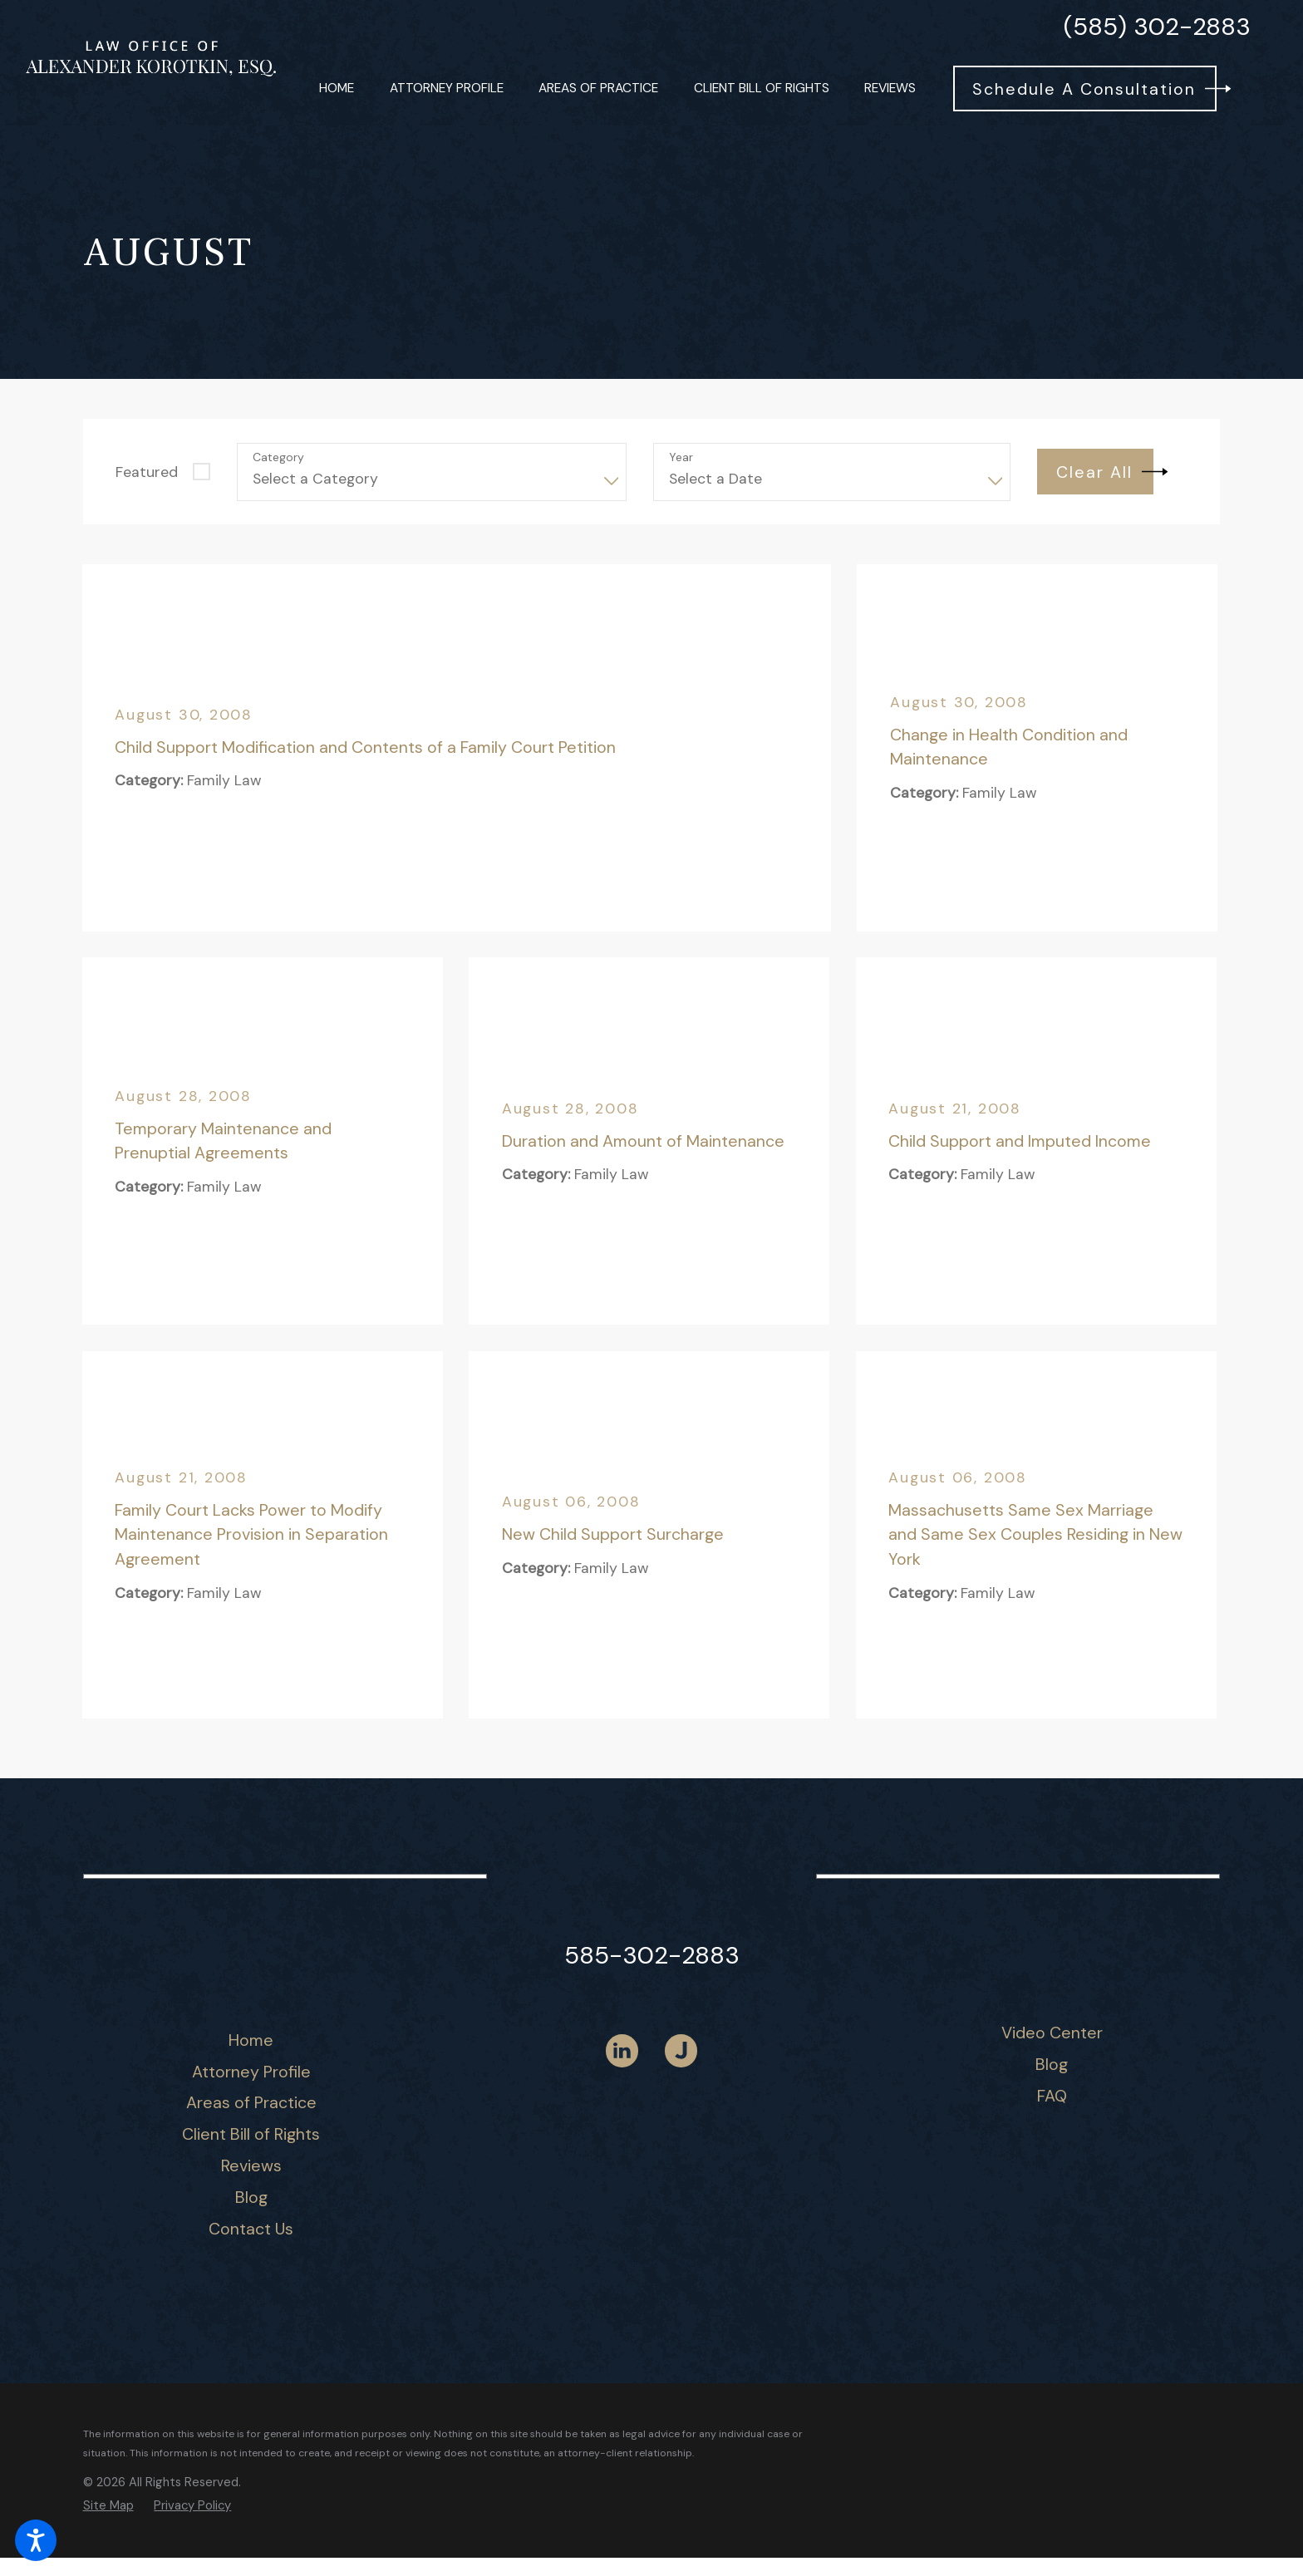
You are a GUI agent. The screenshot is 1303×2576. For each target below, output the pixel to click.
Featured (147, 471)
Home (251, 2040)
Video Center (1052, 2032)
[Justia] (681, 2050)
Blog (251, 2197)
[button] (36, 2540)
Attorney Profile (251, 2071)
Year (681, 457)
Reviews (251, 2165)
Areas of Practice (251, 2102)
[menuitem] (336, 88)
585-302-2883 (652, 1955)
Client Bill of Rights (251, 2134)
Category (278, 457)
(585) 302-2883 (1157, 27)
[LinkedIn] (622, 2050)
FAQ (1052, 2096)
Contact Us (251, 2228)
